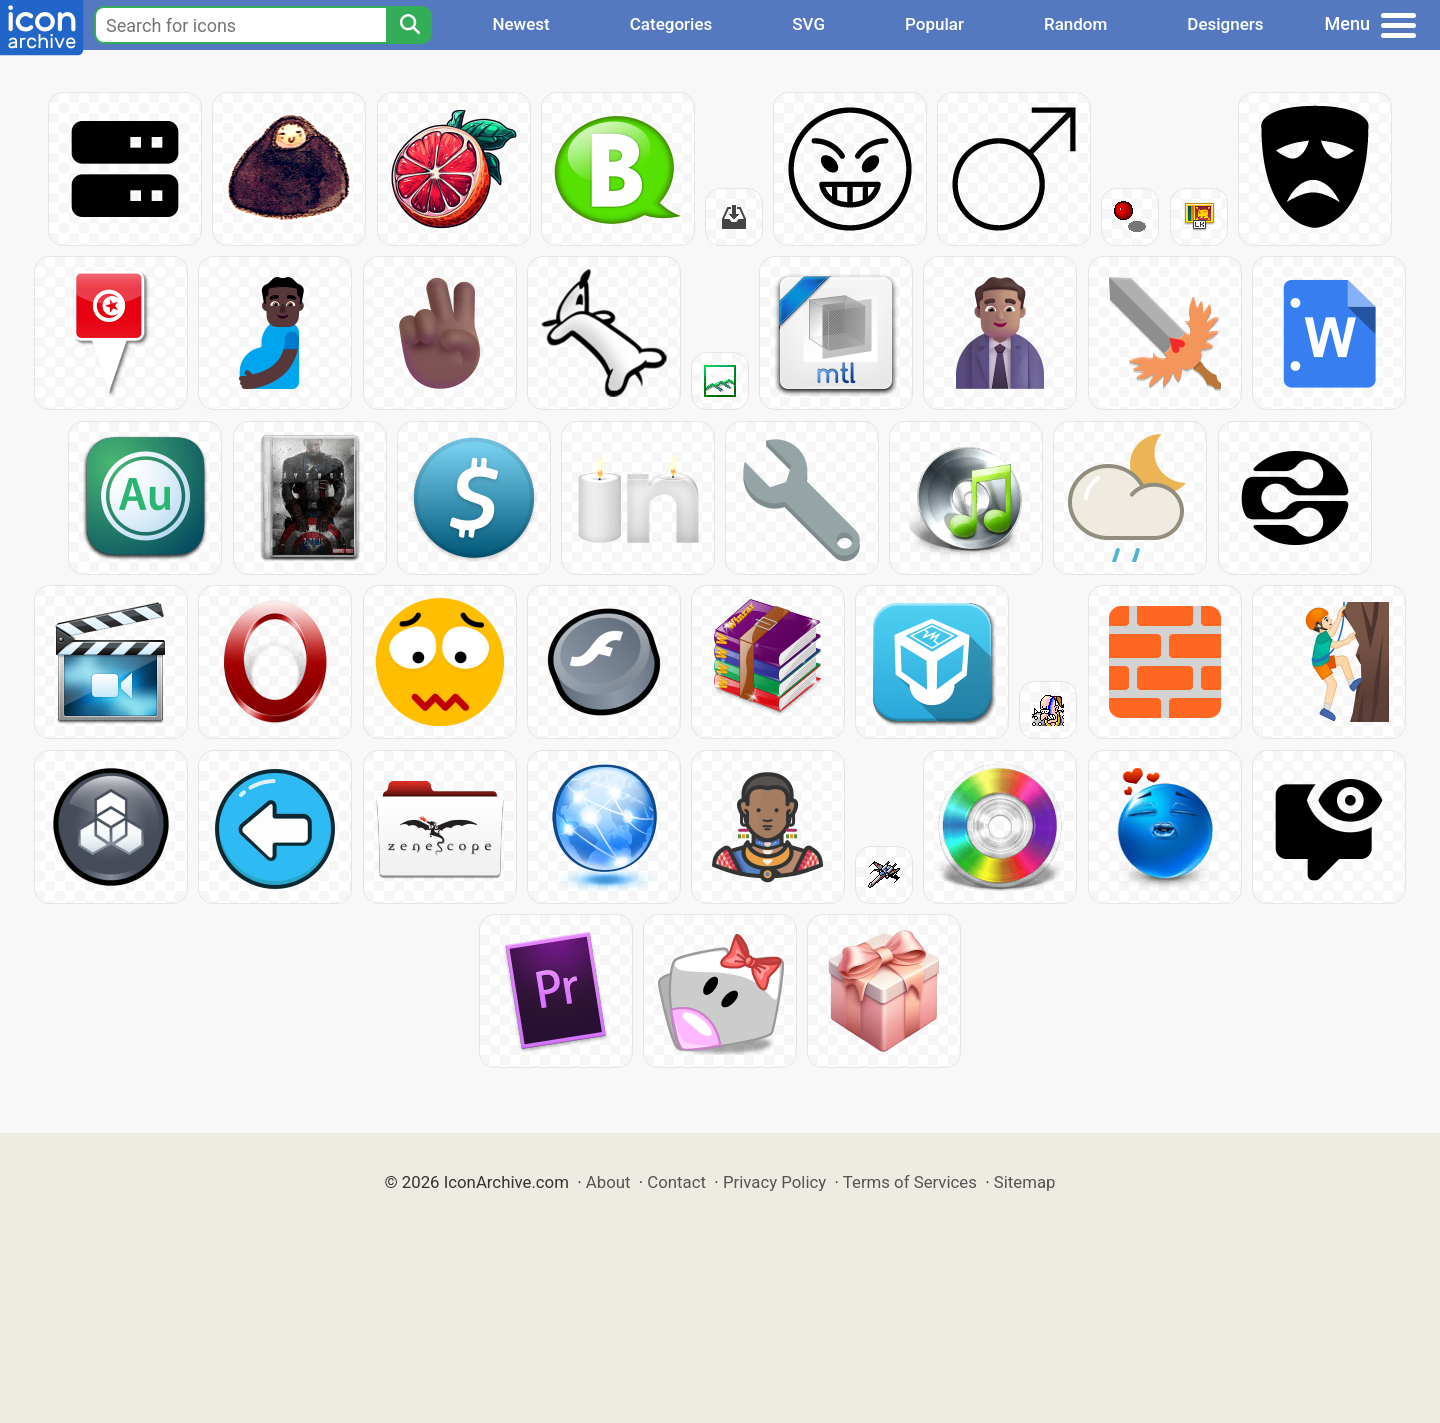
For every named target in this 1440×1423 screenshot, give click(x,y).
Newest (520, 24)
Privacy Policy (774, 1182)
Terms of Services (910, 1182)
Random (1075, 24)
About (608, 1182)
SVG (808, 24)
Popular (934, 24)
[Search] (409, 25)
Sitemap (1025, 1182)
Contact (676, 1182)
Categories (671, 24)
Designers (1225, 24)
